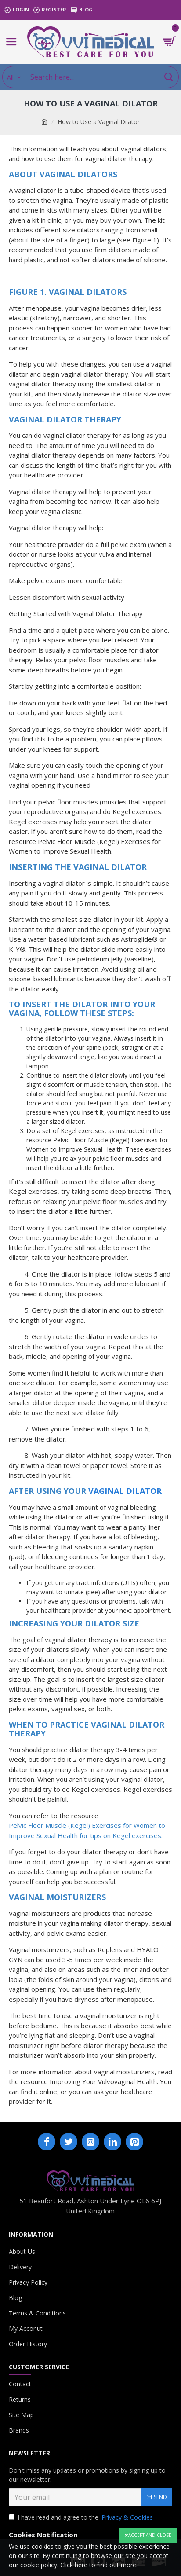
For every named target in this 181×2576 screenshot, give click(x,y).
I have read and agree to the (81, 2517)
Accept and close (149, 2535)
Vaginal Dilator (125, 1491)
